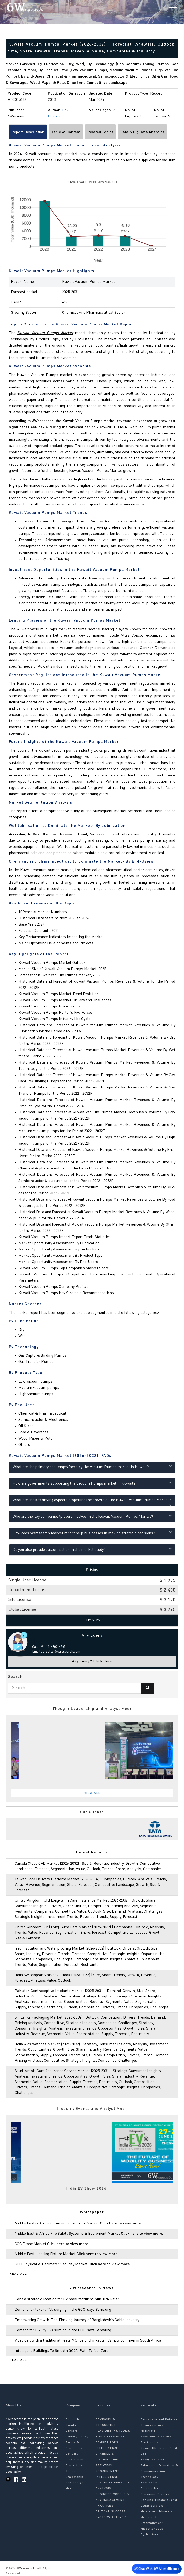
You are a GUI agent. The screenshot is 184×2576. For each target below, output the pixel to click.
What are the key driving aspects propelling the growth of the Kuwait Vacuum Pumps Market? (92, 1500)
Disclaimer (74, 2459)
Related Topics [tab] (100, 132)
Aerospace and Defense (159, 2419)
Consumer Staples (155, 2494)
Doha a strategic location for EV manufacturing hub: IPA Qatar (67, 2299)
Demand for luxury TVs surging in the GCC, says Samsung (63, 2310)
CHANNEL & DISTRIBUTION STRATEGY (107, 2460)
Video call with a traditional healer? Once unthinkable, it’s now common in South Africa (88, 2341)
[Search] (165, 7)
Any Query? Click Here (92, 1661)
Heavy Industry (152, 2459)
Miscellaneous (152, 2528)
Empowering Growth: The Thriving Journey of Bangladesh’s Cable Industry (77, 2320)
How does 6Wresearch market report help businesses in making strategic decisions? (92, 1532)
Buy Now (92, 1620)
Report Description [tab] (28, 132)
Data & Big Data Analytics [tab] (142, 132)
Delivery (72, 2454)
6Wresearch (25, 2568)
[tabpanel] (92, 1750)
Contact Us (74, 2465)
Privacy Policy (77, 2436)
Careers (72, 2431)
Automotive (150, 2488)
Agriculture (150, 2534)
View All (92, 1793)
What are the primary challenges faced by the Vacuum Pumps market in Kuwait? (92, 1466)
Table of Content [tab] (65, 132)
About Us (73, 2419)
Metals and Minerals (157, 2511)
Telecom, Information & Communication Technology (159, 2471)
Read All (18, 2273)
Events (71, 2425)
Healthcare (149, 2482)
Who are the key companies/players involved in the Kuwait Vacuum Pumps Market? (92, 1516)
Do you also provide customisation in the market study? (92, 1549)
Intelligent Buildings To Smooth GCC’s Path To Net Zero (61, 2351)
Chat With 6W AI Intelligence (156, 2567)
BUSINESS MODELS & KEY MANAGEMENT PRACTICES (112, 2500)
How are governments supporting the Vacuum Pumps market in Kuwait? (92, 1483)
